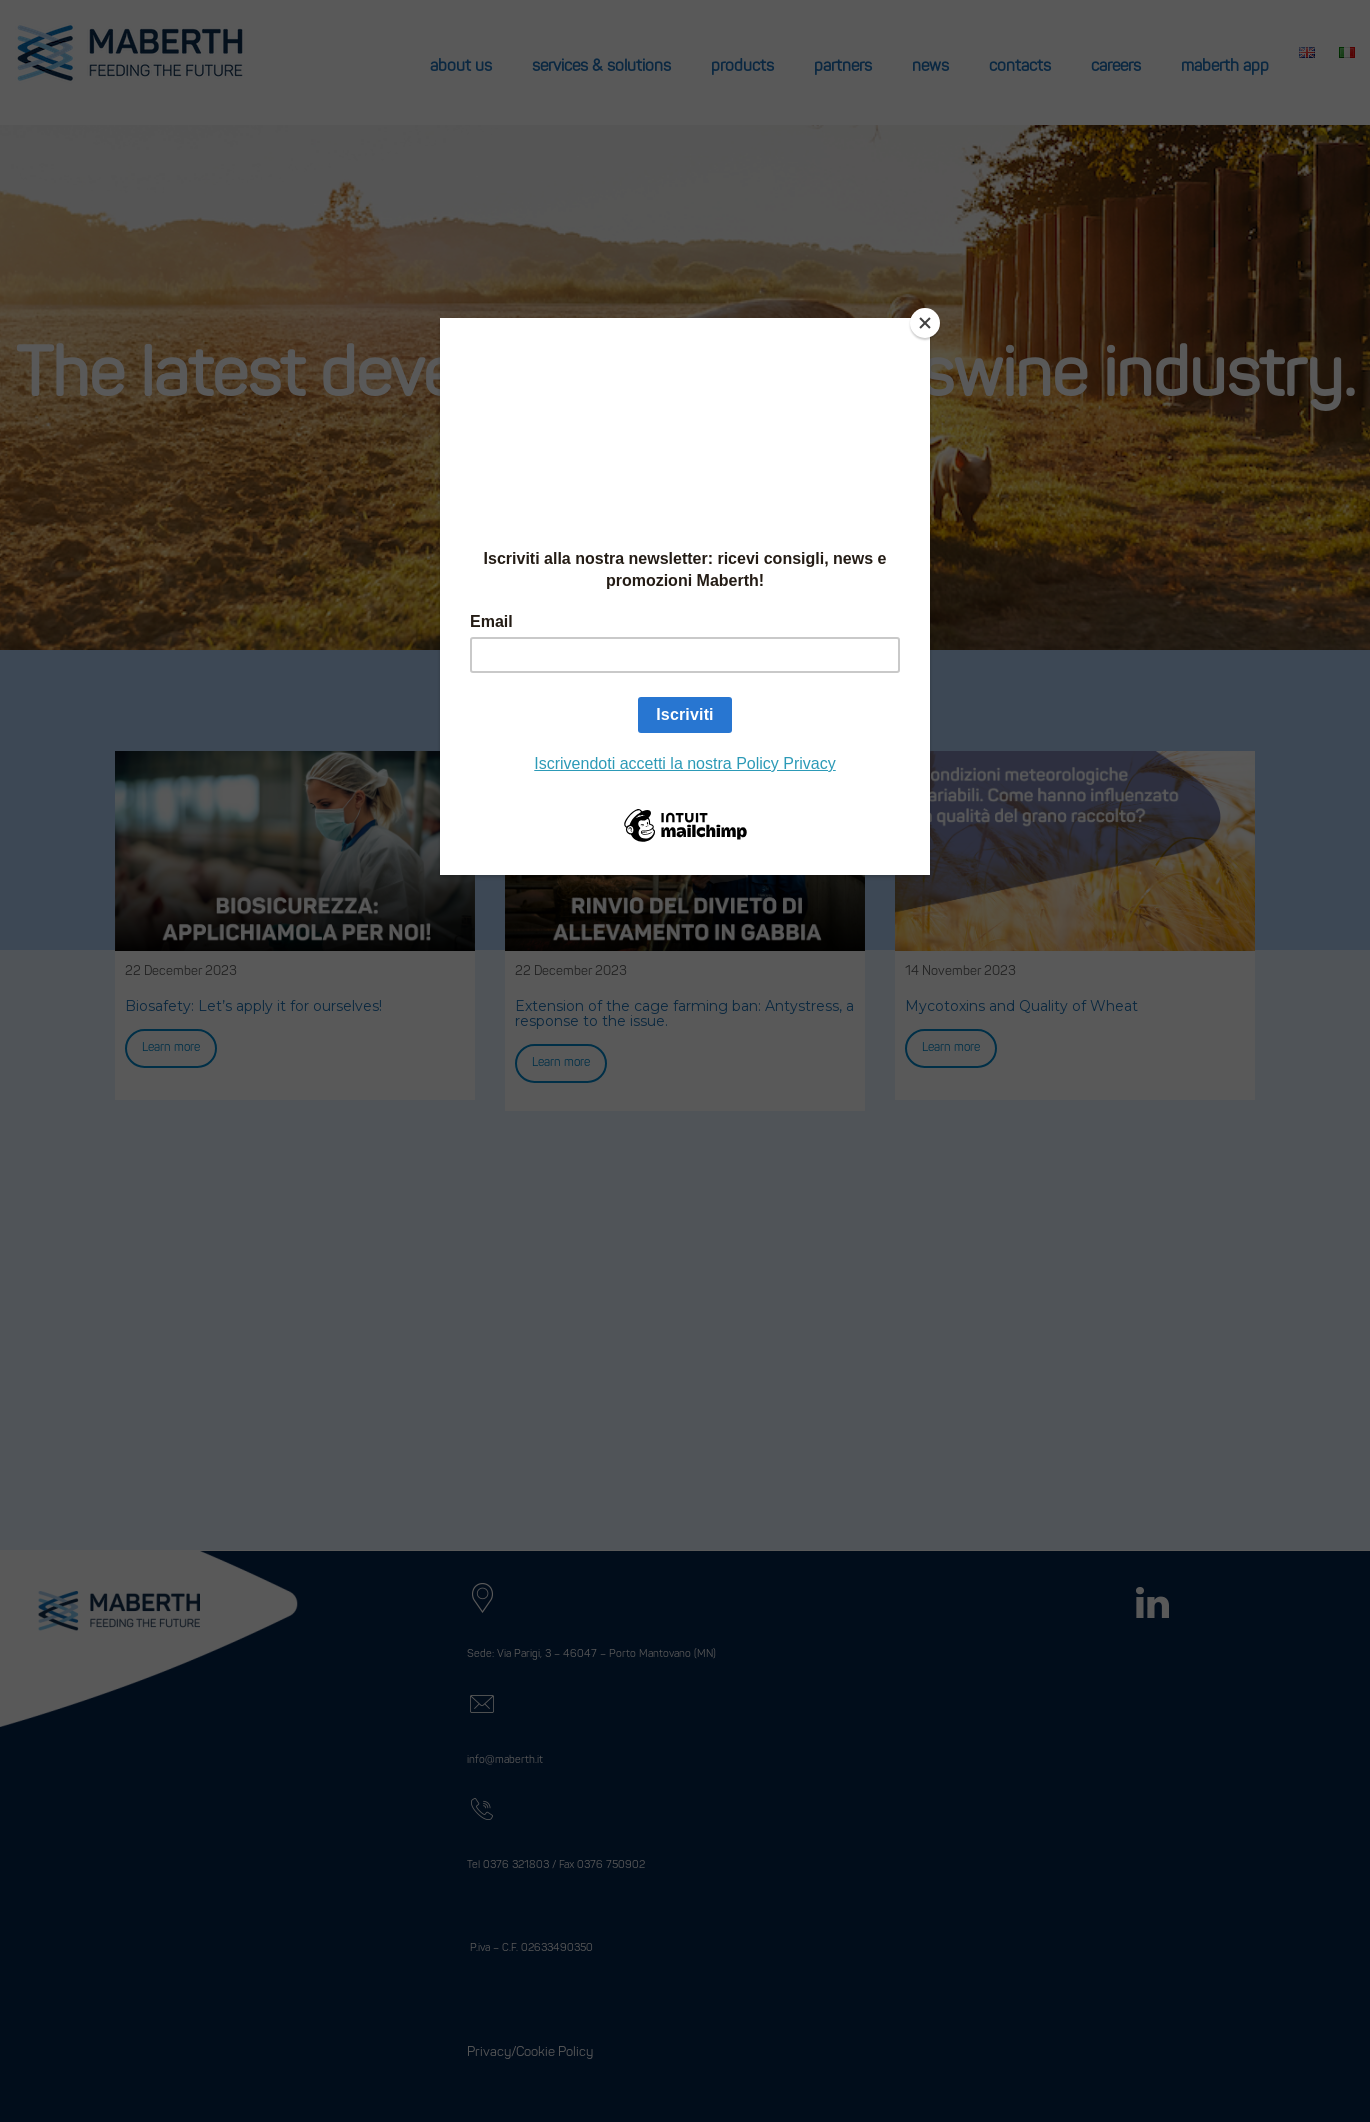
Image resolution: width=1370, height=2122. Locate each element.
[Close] (925, 323)
